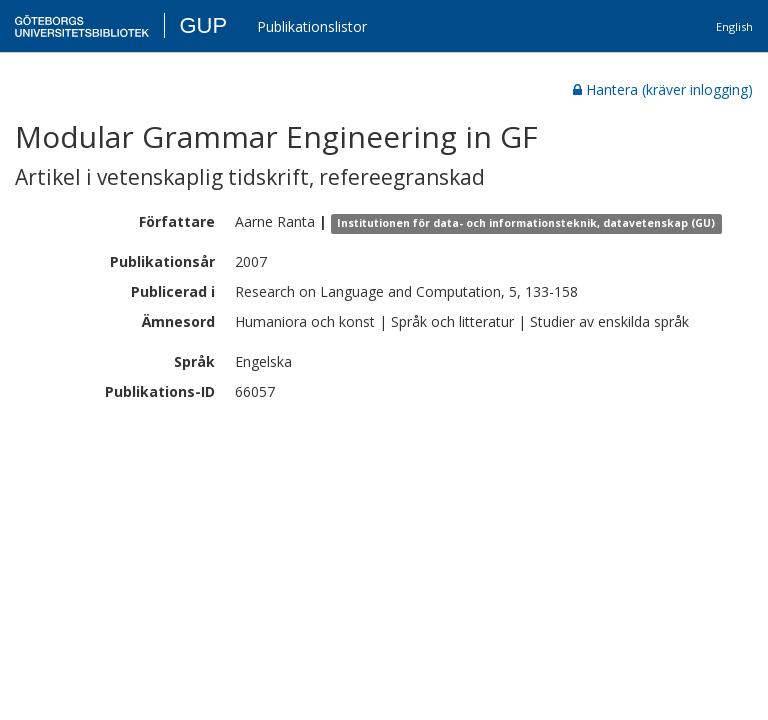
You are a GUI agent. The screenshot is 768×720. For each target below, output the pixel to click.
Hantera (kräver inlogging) (663, 89)
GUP (203, 25)
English (734, 26)
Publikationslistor (312, 26)
